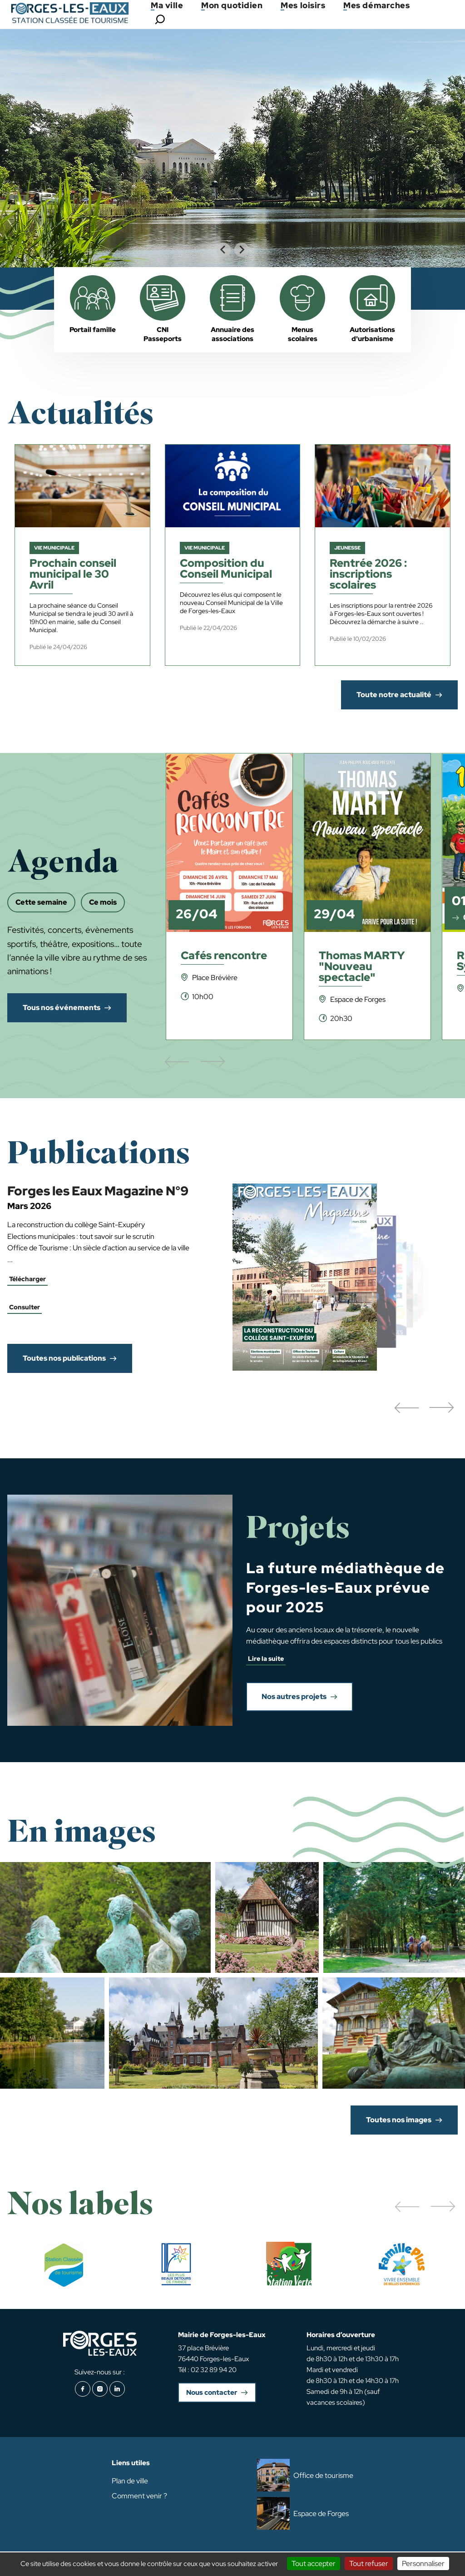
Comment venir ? (139, 2496)
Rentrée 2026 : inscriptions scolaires (368, 575)
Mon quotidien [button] (231, 5)
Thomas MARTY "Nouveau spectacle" (362, 967)
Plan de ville (130, 2481)
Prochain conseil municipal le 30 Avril (73, 575)
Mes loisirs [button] (303, 5)
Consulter (24, 1307)
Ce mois (103, 902)
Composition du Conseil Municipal (226, 569)
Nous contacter (211, 2392)
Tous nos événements (61, 1007)
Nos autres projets (294, 1696)
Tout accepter (314, 2563)
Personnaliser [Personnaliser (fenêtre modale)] (423, 2563)
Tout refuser (368, 2563)
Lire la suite (266, 1659)
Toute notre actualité (393, 694)
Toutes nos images (398, 2120)
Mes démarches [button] (376, 5)
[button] (406, 1408)
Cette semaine (41, 902)
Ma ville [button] (167, 5)
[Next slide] (241, 250)
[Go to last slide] (223, 250)
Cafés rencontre (224, 956)
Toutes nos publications (64, 1358)
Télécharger (27, 1279)
